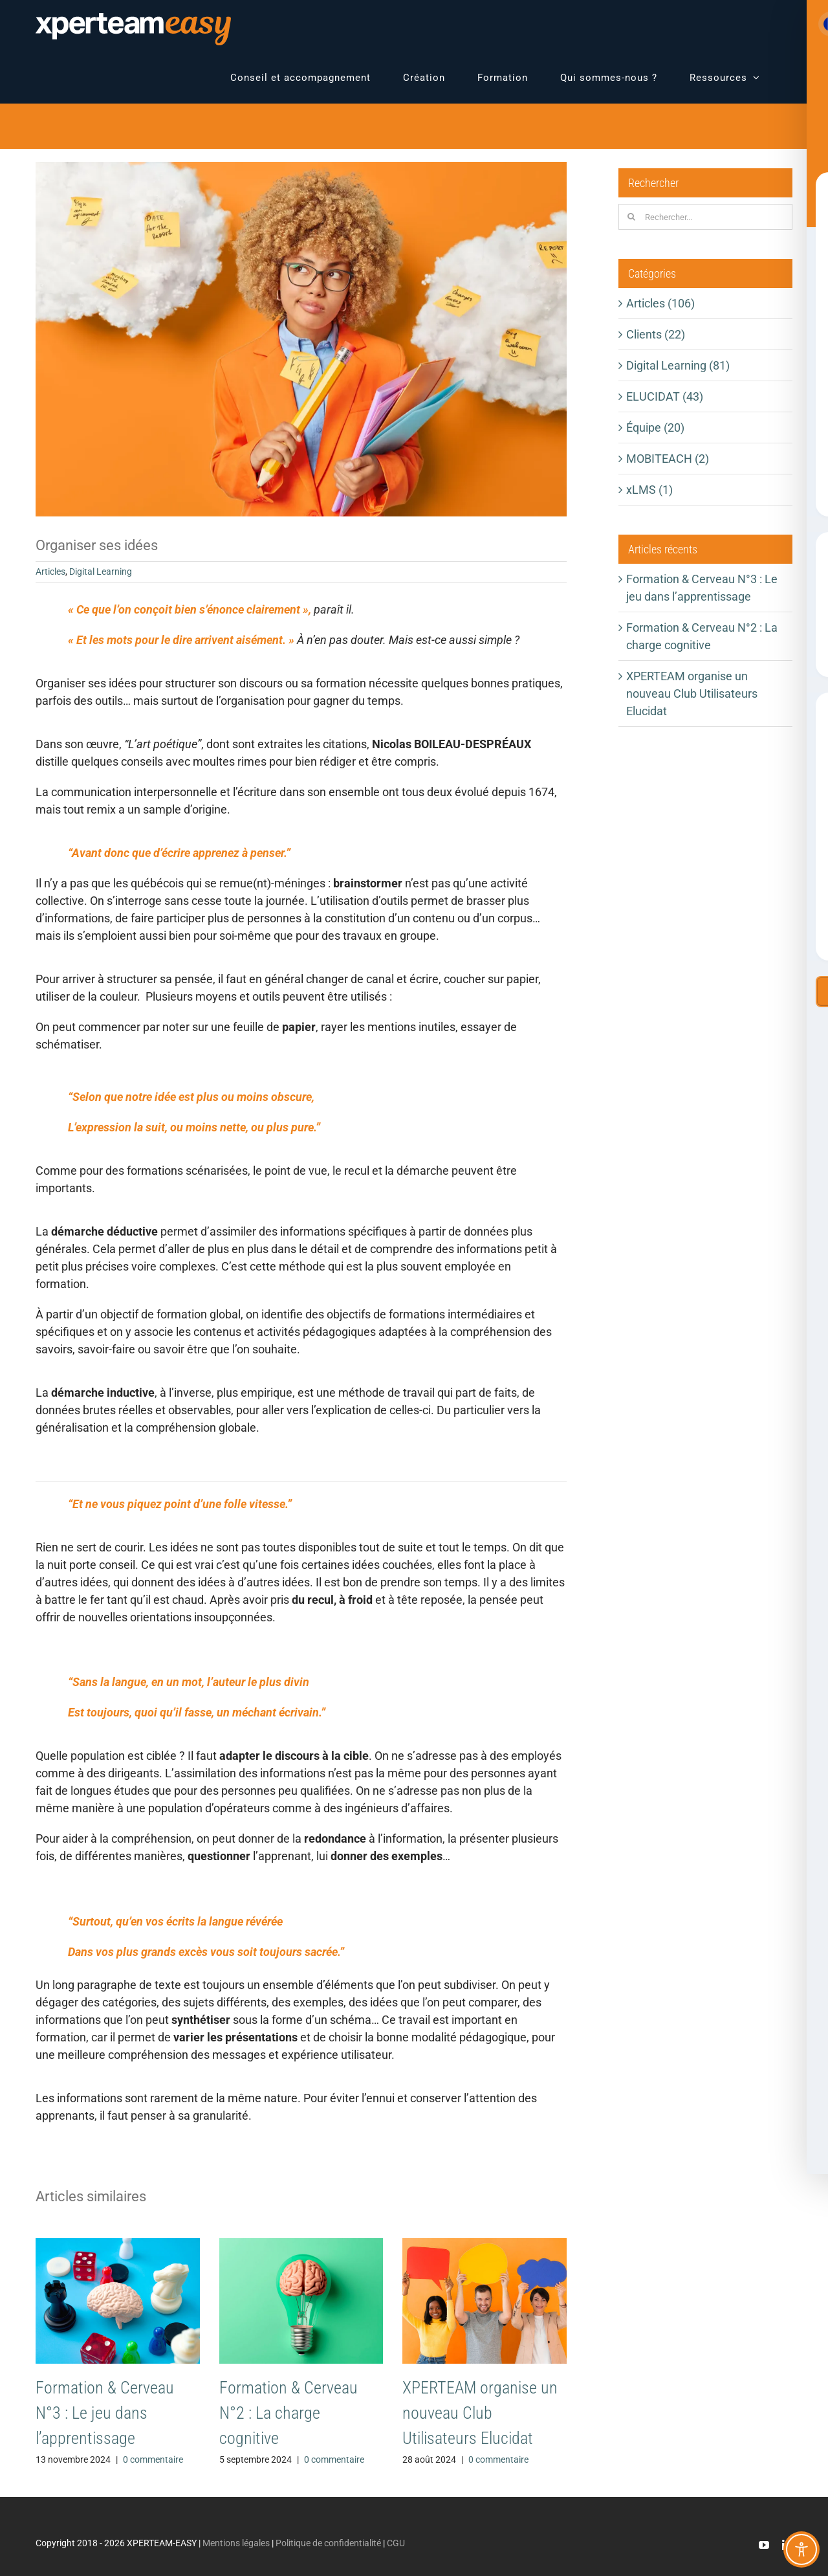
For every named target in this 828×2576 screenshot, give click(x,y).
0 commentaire (153, 2459)
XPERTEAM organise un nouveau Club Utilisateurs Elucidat (480, 2413)
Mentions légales (236, 2543)
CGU (396, 2543)
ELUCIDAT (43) (664, 396)
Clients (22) (655, 334)
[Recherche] (631, 217)
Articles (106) (660, 303)
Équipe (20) (655, 427)
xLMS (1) (649, 489)
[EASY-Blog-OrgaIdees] (301, 339)
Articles (50, 571)
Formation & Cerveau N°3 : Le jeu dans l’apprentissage (105, 2413)
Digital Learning (100, 571)
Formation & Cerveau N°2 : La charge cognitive (288, 2413)
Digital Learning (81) (678, 365)
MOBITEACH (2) (667, 458)
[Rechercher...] (705, 217)
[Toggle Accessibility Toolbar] (801, 2549)
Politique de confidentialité (328, 2543)
